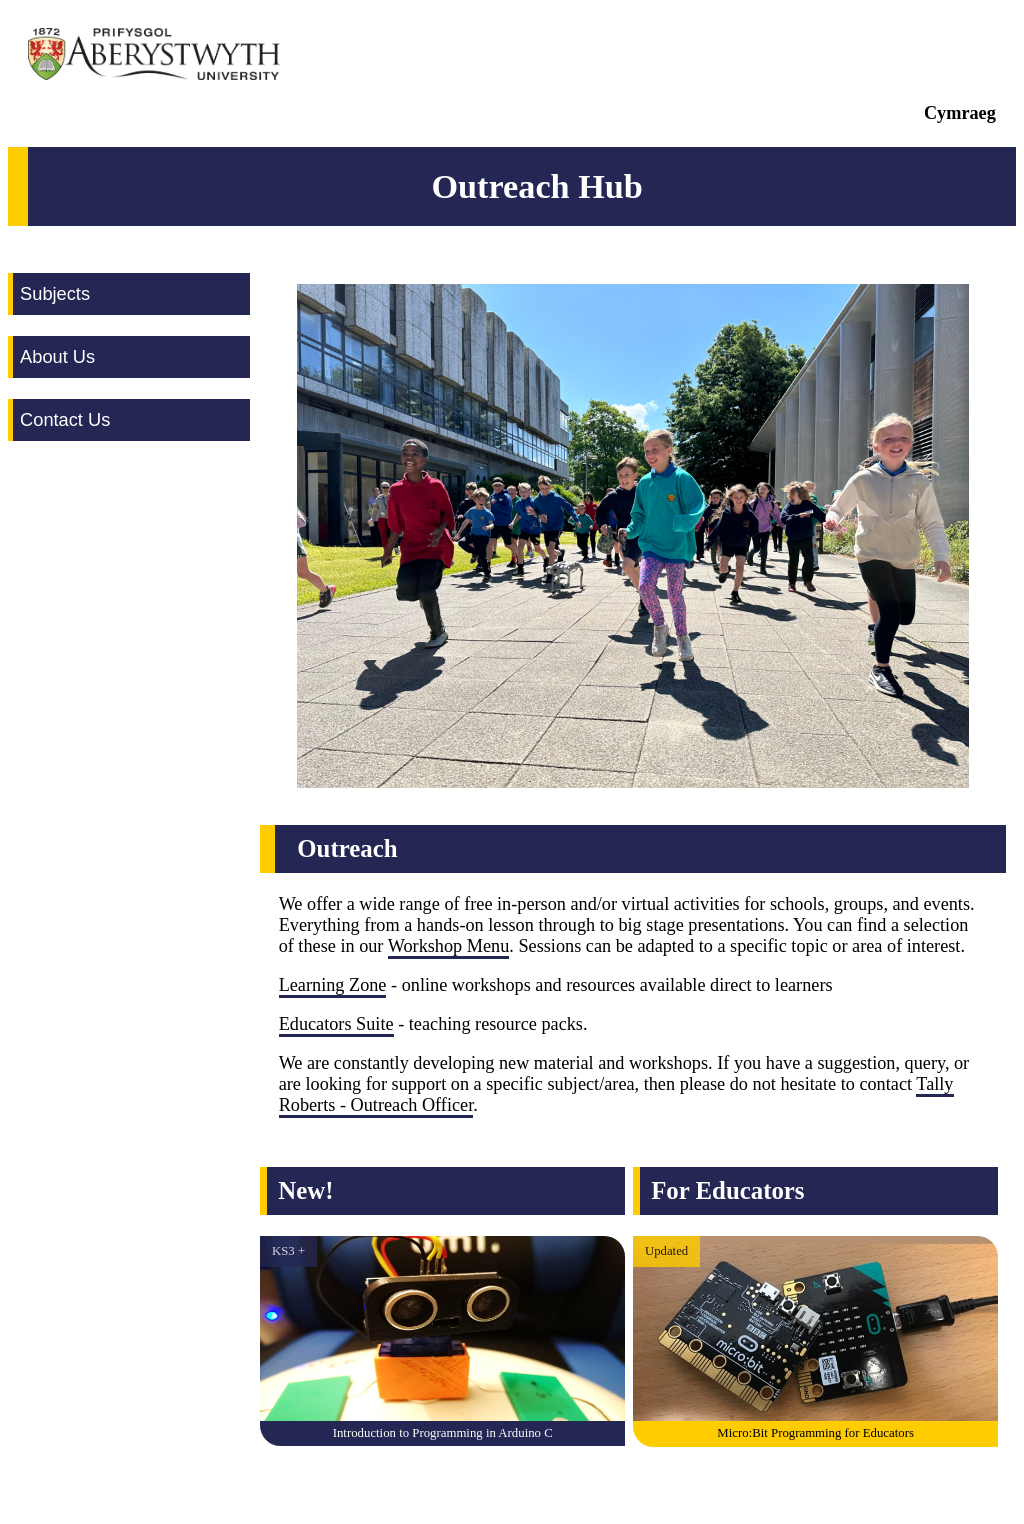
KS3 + (288, 1251)
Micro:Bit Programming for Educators (815, 1433)
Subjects (55, 293)
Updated (666, 1251)
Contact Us (65, 419)
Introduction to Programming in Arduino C (443, 1433)
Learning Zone (333, 985)
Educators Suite (336, 1024)
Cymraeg (960, 113)
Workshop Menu (449, 946)
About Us (57, 356)
